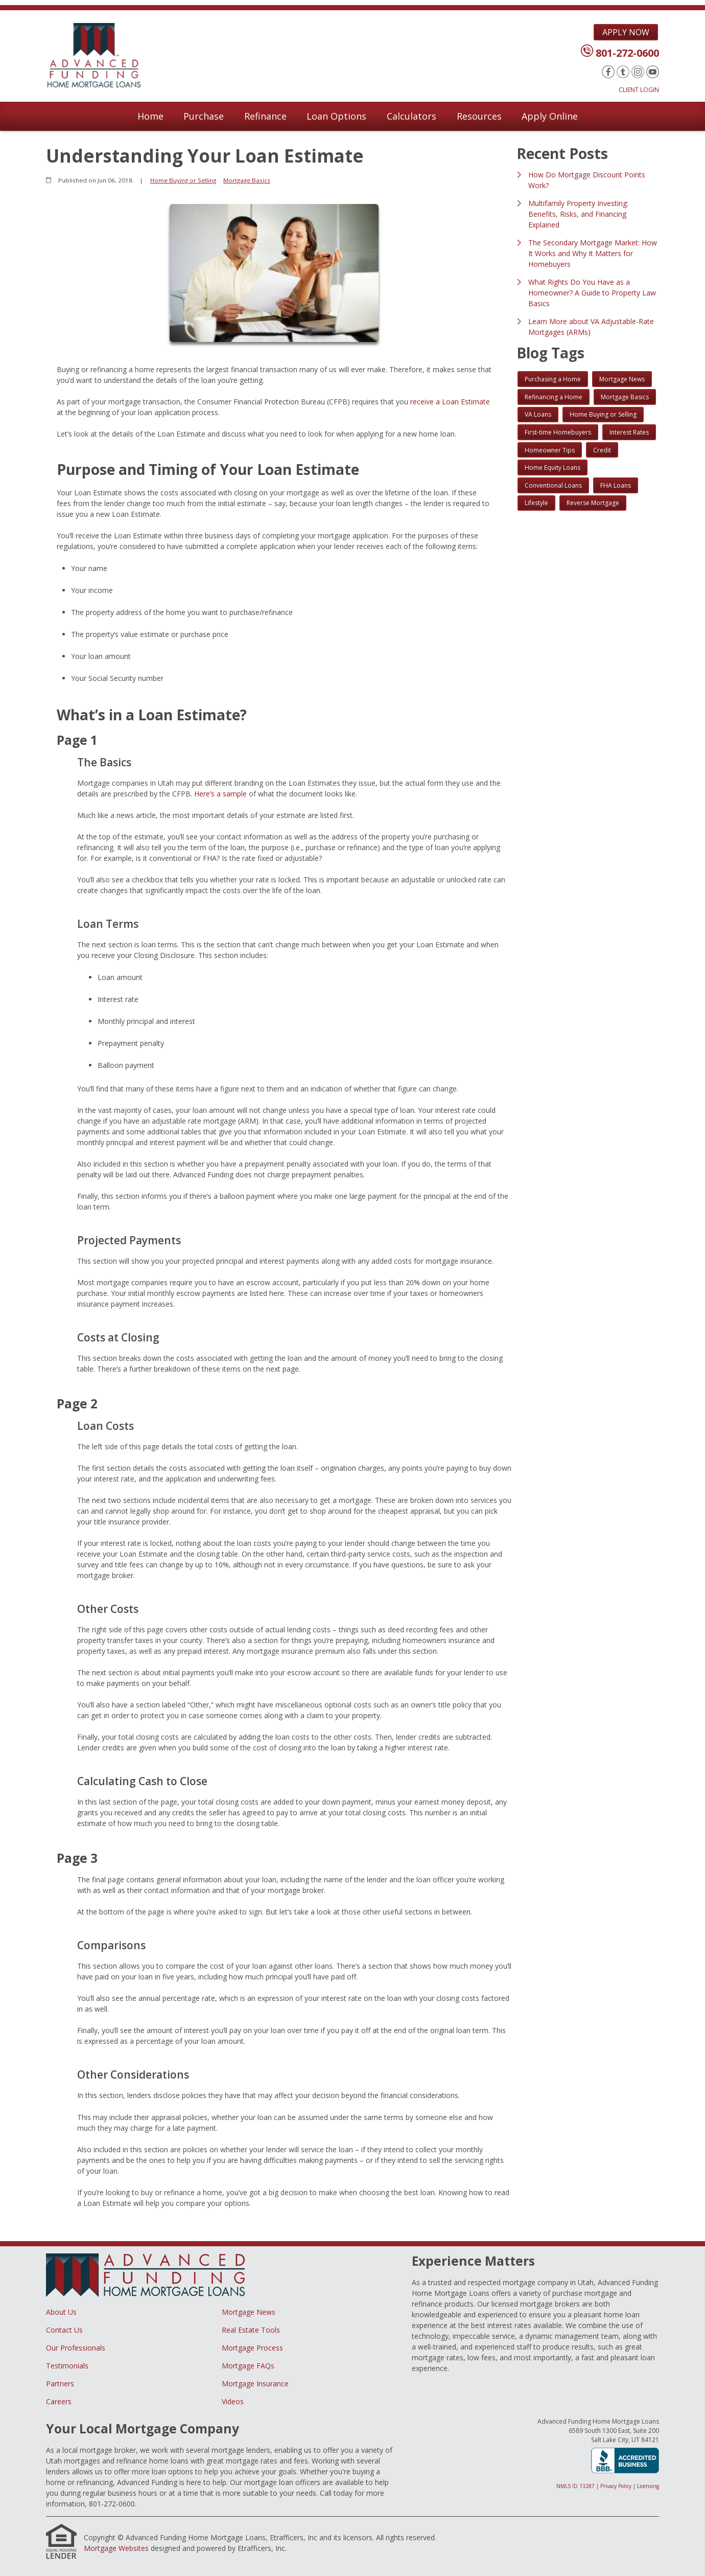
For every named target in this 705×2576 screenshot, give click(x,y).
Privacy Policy (615, 2486)
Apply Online (550, 116)
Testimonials (67, 2365)
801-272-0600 (627, 53)
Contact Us (64, 2330)
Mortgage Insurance (255, 2383)
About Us (61, 2312)
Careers (59, 2401)
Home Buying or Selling (183, 180)
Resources (479, 116)
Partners (60, 2383)
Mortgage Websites (116, 2548)
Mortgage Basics (246, 180)
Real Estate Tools (251, 2330)
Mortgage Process (252, 2348)
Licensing (648, 2486)
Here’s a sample (220, 794)
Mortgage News (248, 2312)
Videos (233, 2401)
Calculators (411, 116)
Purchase (203, 116)
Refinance (265, 116)
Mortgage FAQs (248, 2365)
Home (150, 116)
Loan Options (336, 116)
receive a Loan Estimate (450, 401)
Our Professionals (75, 2348)
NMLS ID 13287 (575, 2486)
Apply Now (625, 32)
